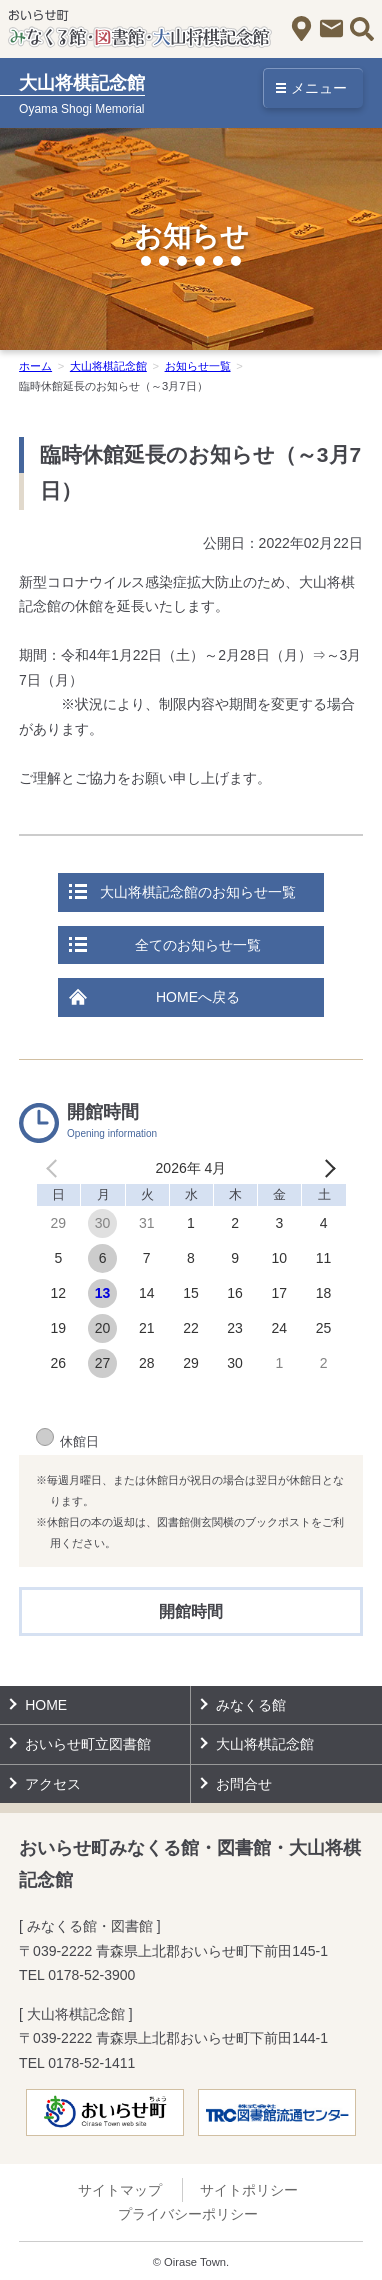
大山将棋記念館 (108, 366)
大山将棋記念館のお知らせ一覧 (198, 892)
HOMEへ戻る (198, 997)
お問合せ (331, 28)
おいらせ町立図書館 (88, 1744)
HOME (46, 1705)
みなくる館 (251, 1705)
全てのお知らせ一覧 (198, 945)
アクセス (301, 28)
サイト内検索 (361, 28)
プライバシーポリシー (188, 2214)
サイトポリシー (249, 2190)
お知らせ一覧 (198, 366)
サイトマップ (120, 2190)
